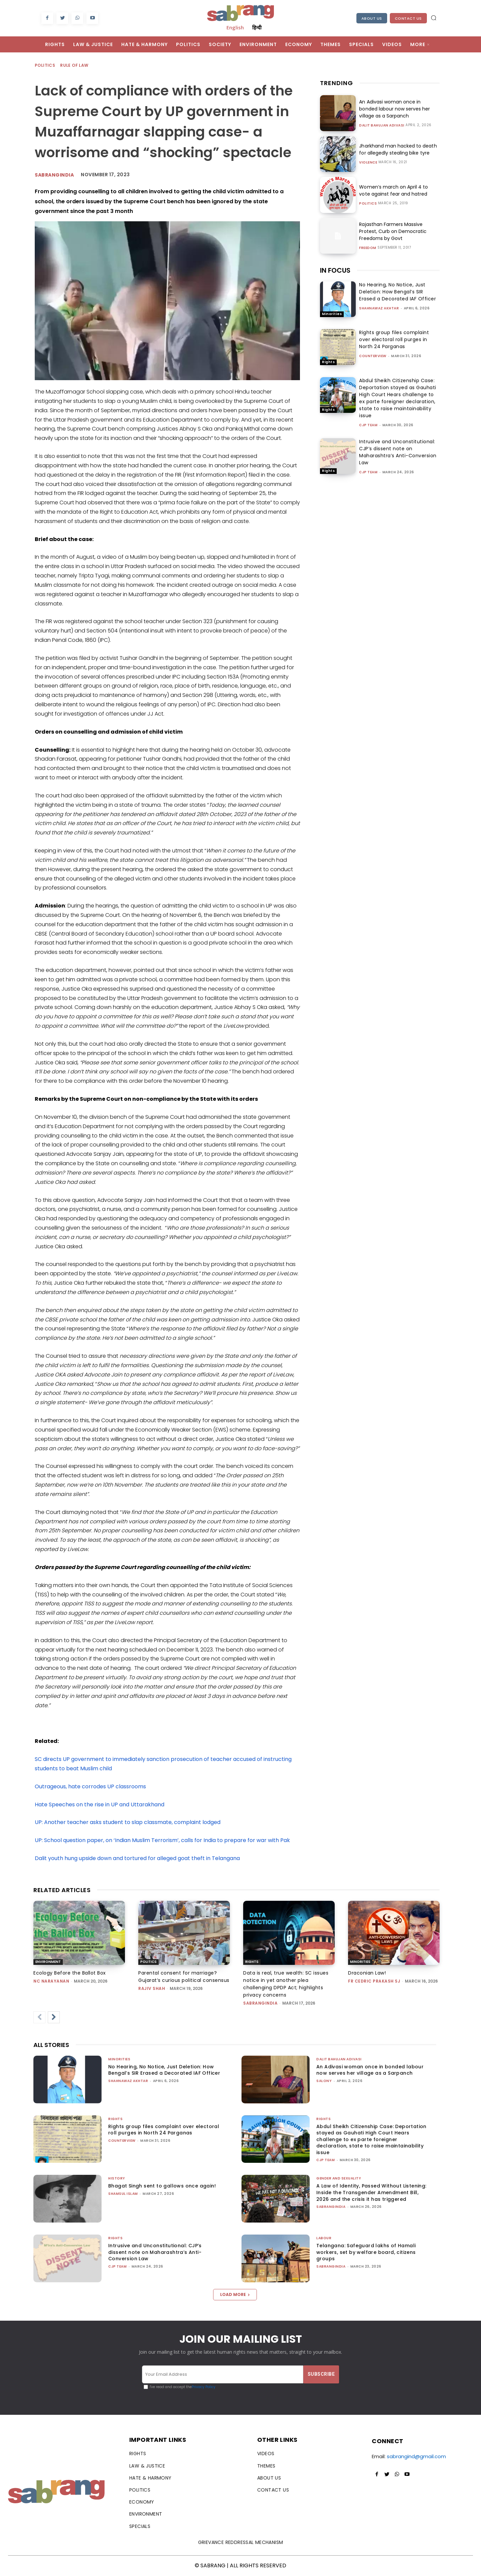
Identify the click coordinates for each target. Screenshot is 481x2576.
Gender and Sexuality (338, 2178)
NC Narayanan (51, 1981)
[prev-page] (39, 2017)
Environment (48, 1961)
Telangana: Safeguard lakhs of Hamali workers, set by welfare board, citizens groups (366, 2252)
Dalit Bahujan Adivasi (382, 125)
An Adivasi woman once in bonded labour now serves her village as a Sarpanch (394, 108)
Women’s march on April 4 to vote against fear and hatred (393, 190)
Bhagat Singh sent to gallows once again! (162, 2185)
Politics (45, 65)
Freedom (367, 248)
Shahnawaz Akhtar (379, 308)
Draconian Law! (367, 1973)
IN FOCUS (335, 270)
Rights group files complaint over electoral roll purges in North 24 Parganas (394, 339)
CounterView (372, 355)
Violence (368, 162)
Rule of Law (74, 65)
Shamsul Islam (123, 2193)
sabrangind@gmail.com (416, 2456)
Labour (323, 2238)
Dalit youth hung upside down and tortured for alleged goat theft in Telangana (137, 1858)
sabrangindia (54, 175)
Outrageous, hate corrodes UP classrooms (90, 1786)
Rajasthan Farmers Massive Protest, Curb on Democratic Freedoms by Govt (392, 231)
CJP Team (368, 425)
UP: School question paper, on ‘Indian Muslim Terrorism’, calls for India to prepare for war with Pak (162, 1840)
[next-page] (54, 2017)
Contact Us (408, 18)
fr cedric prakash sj (374, 1981)
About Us (371, 18)
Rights (328, 361)
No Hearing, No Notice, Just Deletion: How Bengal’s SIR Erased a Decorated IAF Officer (397, 291)
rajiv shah (151, 1988)
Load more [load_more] (235, 2294)
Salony (324, 2080)
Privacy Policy (203, 2386)
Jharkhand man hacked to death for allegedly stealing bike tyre (397, 149)
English (235, 27)
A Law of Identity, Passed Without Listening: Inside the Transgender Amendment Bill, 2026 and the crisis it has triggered (371, 2192)
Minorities (332, 313)
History (116, 2178)
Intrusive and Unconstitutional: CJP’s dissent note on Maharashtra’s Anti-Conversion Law (398, 452)
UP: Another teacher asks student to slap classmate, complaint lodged (127, 1822)
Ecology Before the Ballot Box (69, 1973)
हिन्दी (257, 27)
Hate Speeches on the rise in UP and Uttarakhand (99, 1804)
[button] (434, 18)
